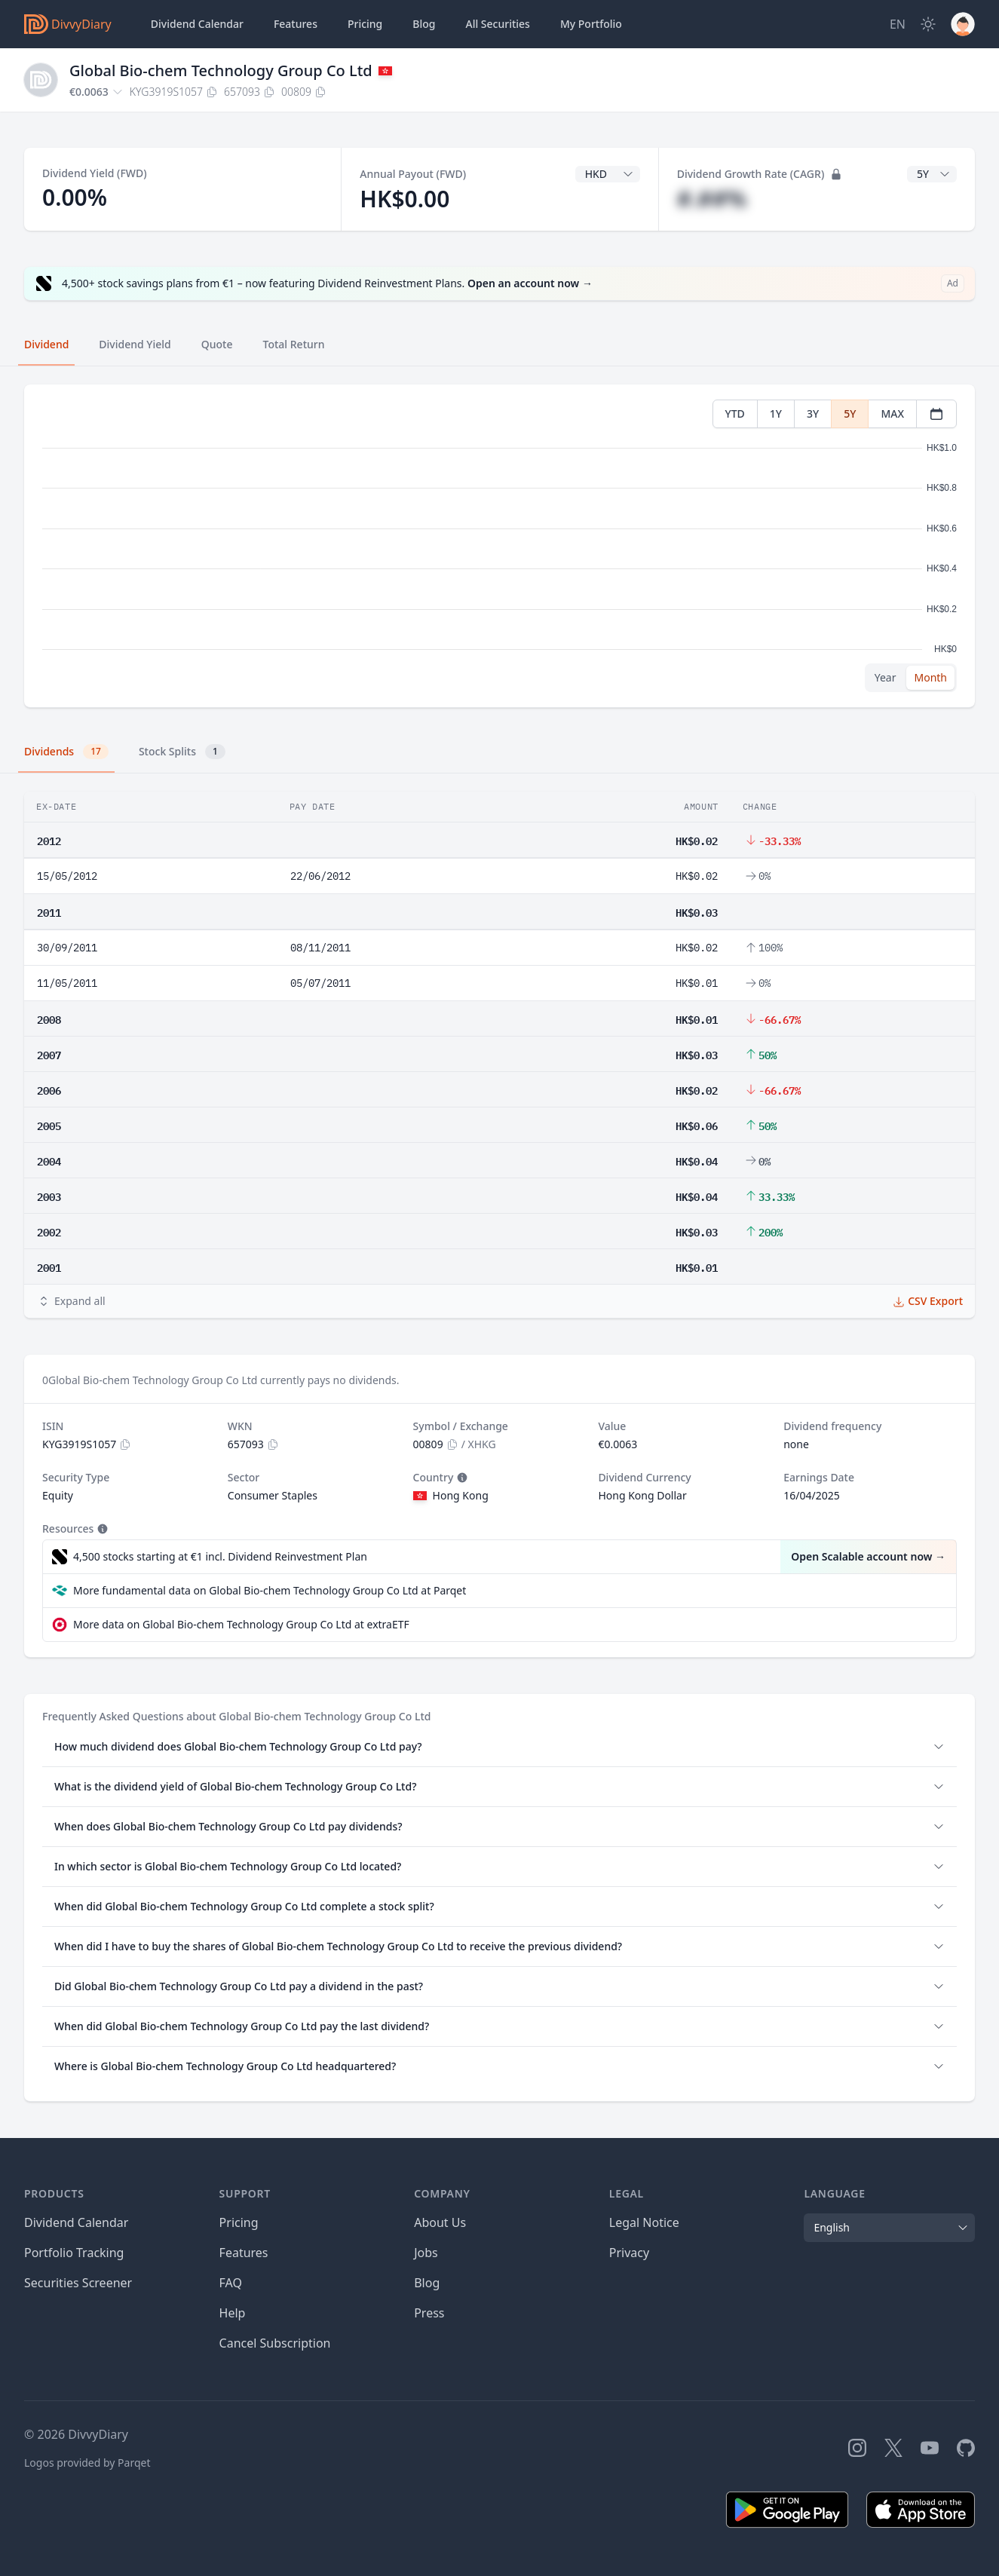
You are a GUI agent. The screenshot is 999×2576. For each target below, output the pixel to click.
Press (429, 2313)
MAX (892, 413)
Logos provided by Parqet (87, 2462)
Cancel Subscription (275, 2343)
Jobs (426, 2252)
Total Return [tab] (294, 344)
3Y (813, 413)
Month (930, 677)
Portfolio (591, 24)
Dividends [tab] (66, 751)
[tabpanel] (499, 546)
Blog (427, 2282)
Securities (497, 24)
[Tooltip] (460, 1478)
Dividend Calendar (197, 24)
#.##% (712, 198)
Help (232, 2313)
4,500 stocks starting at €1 (220, 1556)
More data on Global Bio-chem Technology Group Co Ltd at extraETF (241, 1624)
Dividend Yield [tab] (134, 344)
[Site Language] (898, 24)
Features (295, 24)
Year (885, 677)
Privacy (629, 2252)
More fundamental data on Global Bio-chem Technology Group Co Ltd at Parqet (269, 1590)
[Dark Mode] (928, 24)
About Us (440, 2222)
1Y (776, 413)
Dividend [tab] (46, 344)
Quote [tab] (217, 344)
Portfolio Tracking (74, 2252)
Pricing (365, 24)
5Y (850, 413)
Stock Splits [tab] (182, 751)
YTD (735, 413)
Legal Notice (644, 2222)
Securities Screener (78, 2282)
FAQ (230, 2282)
